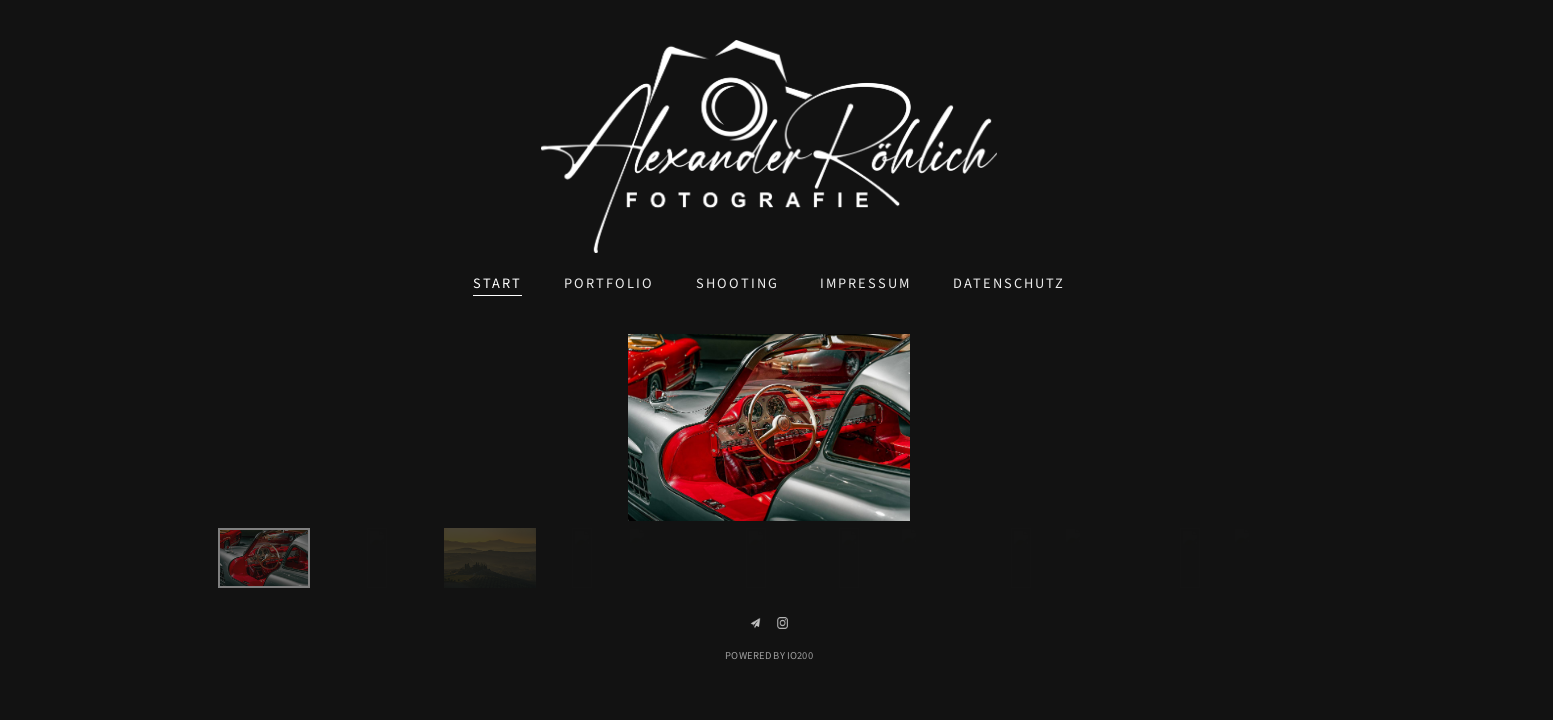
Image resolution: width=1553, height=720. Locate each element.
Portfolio (609, 283)
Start (497, 283)
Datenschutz (1009, 283)
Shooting (737, 283)
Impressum (865, 283)
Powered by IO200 (768, 655)
